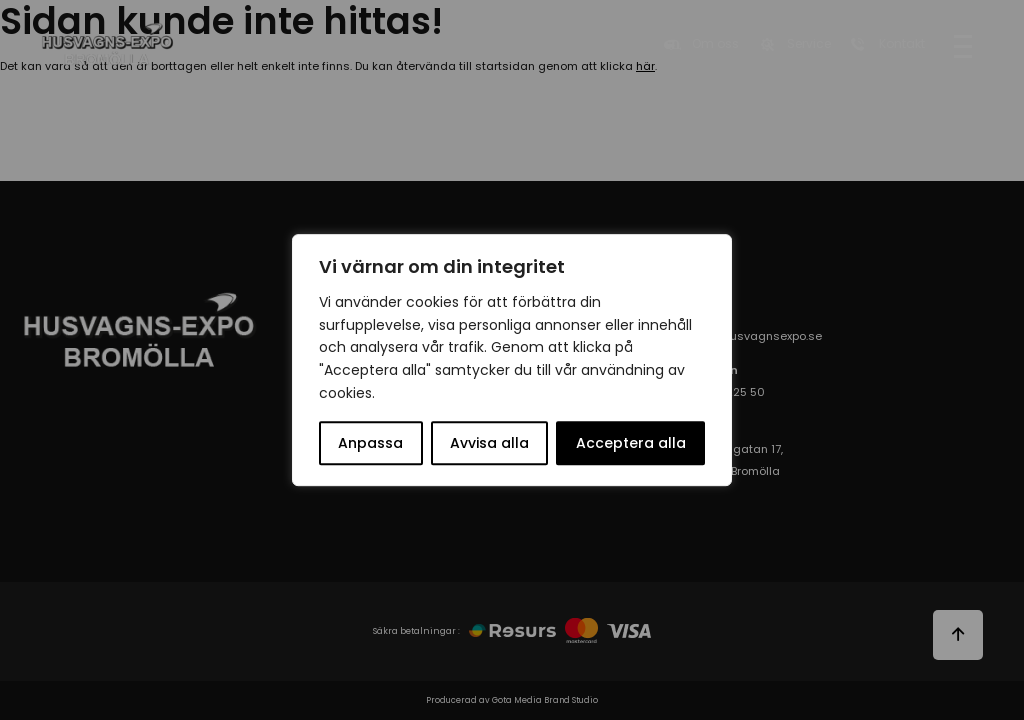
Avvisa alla (489, 443)
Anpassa (370, 443)
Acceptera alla (631, 443)
